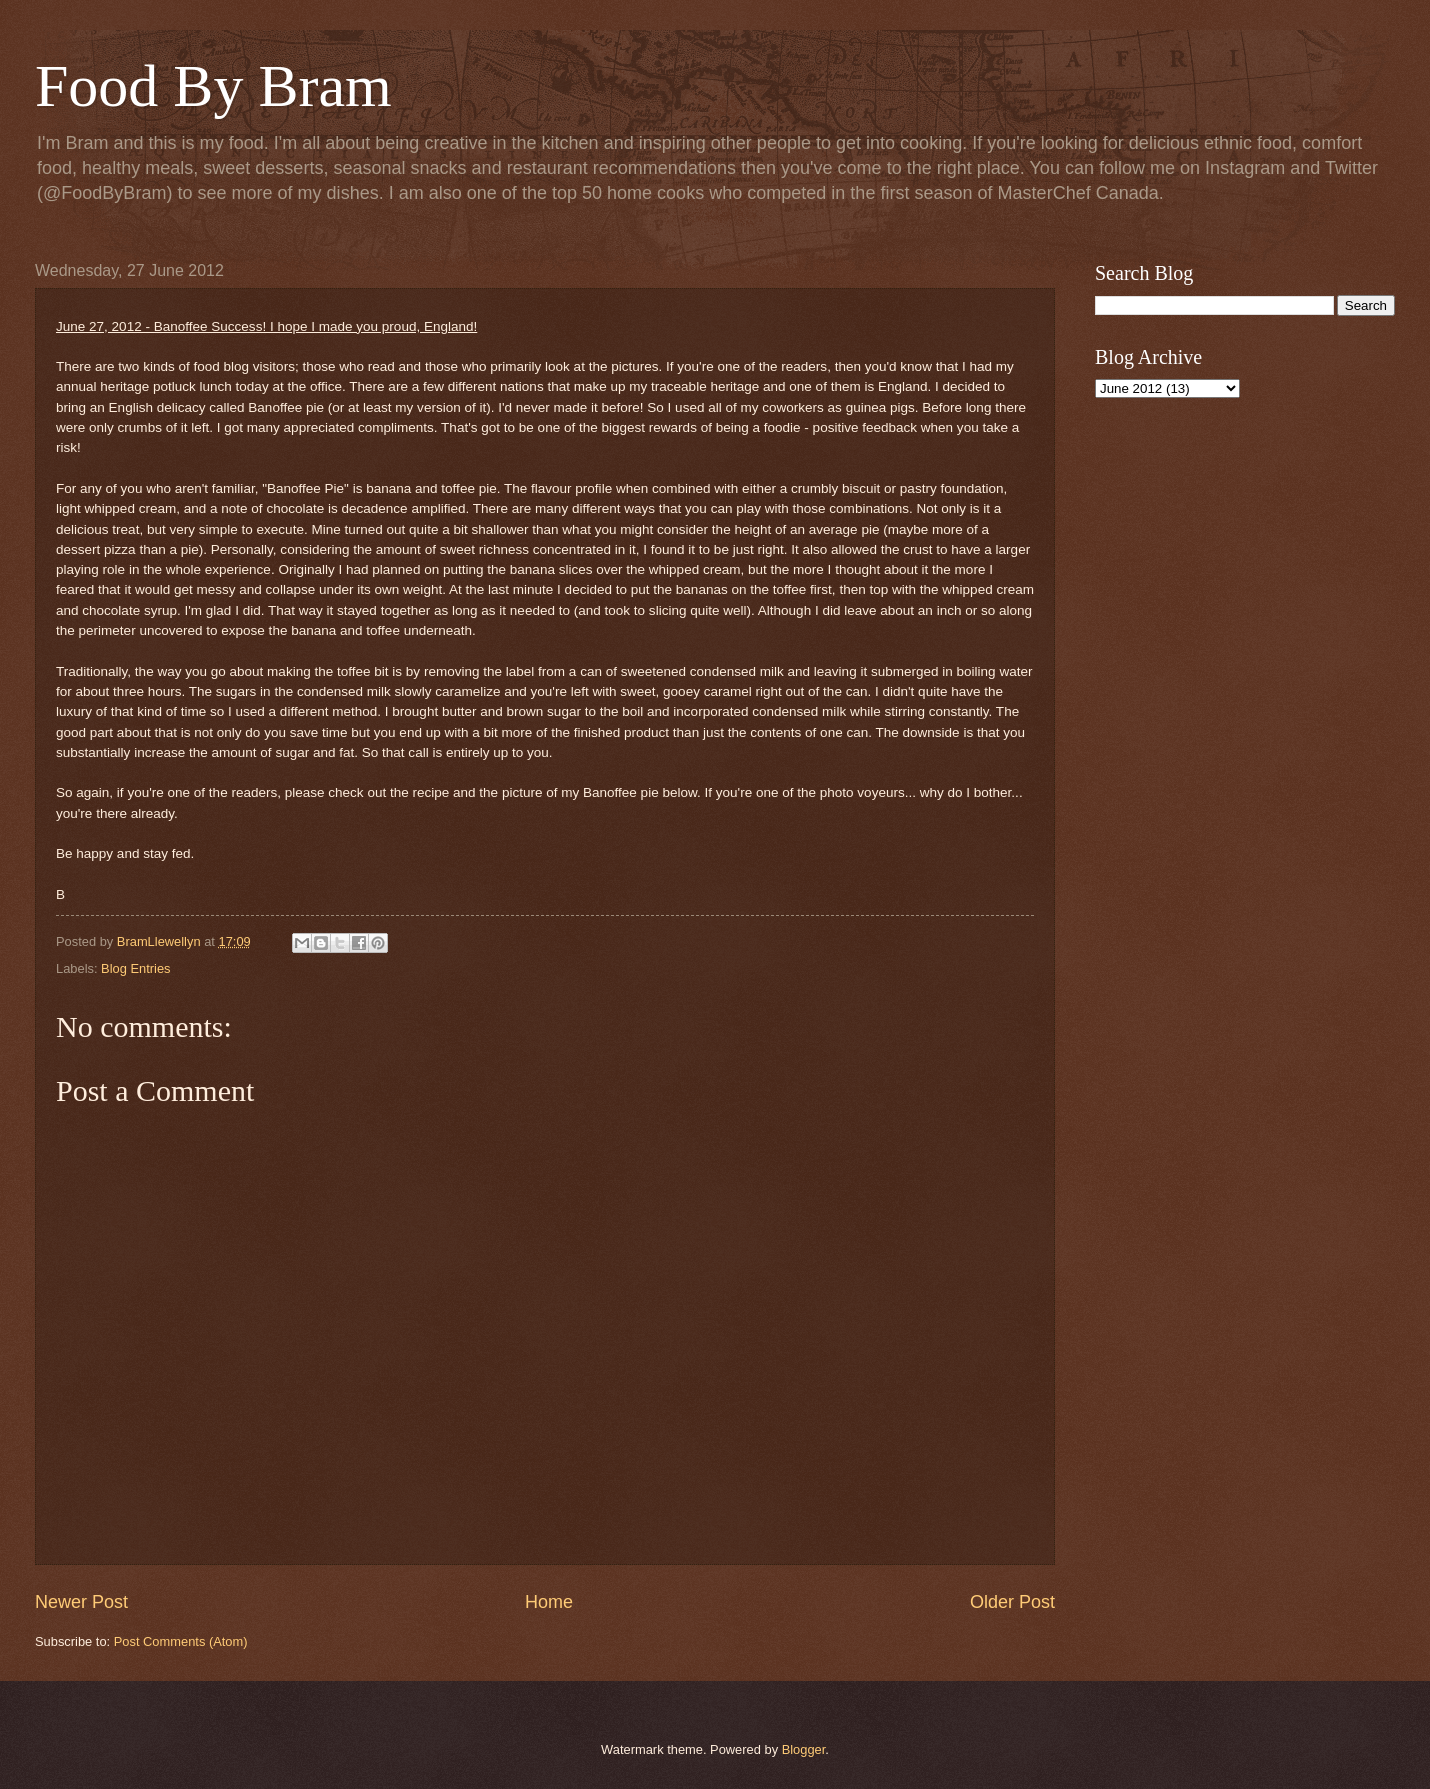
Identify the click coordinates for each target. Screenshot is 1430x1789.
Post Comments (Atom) (181, 1641)
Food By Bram (213, 86)
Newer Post (81, 1602)
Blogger (804, 1749)
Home (549, 1602)
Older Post (1012, 1602)
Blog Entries (135, 968)
